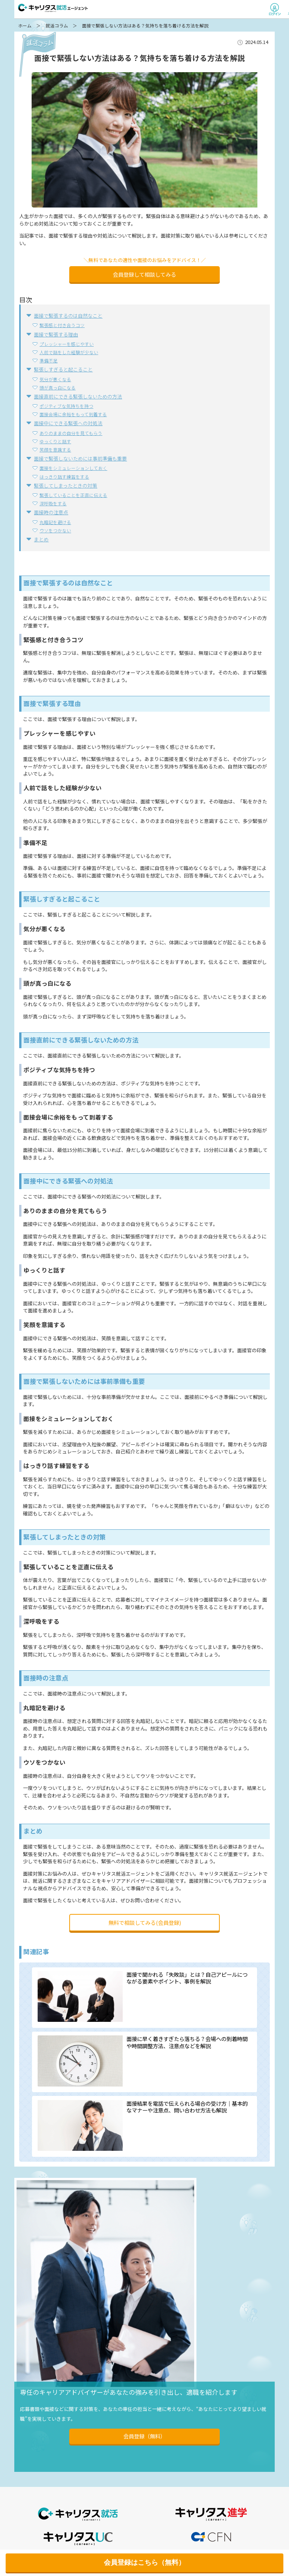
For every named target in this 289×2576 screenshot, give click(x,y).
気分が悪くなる (55, 379)
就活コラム (57, 25)
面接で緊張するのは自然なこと (68, 315)
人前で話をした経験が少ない (69, 352)
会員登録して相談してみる (144, 274)
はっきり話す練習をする (64, 476)
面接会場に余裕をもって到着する (73, 414)
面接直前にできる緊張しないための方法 (78, 396)
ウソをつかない (55, 530)
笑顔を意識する (55, 449)
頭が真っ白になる (58, 387)
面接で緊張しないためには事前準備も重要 (80, 458)
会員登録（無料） (144, 2436)
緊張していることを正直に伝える (73, 495)
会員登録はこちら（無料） (144, 2562)
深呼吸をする (53, 503)
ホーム (25, 25)
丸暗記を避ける (55, 522)
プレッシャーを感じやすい (67, 344)
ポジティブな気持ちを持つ (66, 406)
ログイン (275, 9)
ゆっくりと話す (55, 441)
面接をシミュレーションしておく (73, 468)
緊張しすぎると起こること (63, 369)
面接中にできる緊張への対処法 (68, 423)
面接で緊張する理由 (56, 334)
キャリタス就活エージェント (53, 8)
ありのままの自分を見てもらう (71, 433)
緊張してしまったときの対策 (65, 485)
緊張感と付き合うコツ (62, 325)
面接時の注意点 (51, 512)
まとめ (41, 539)
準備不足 (49, 360)
